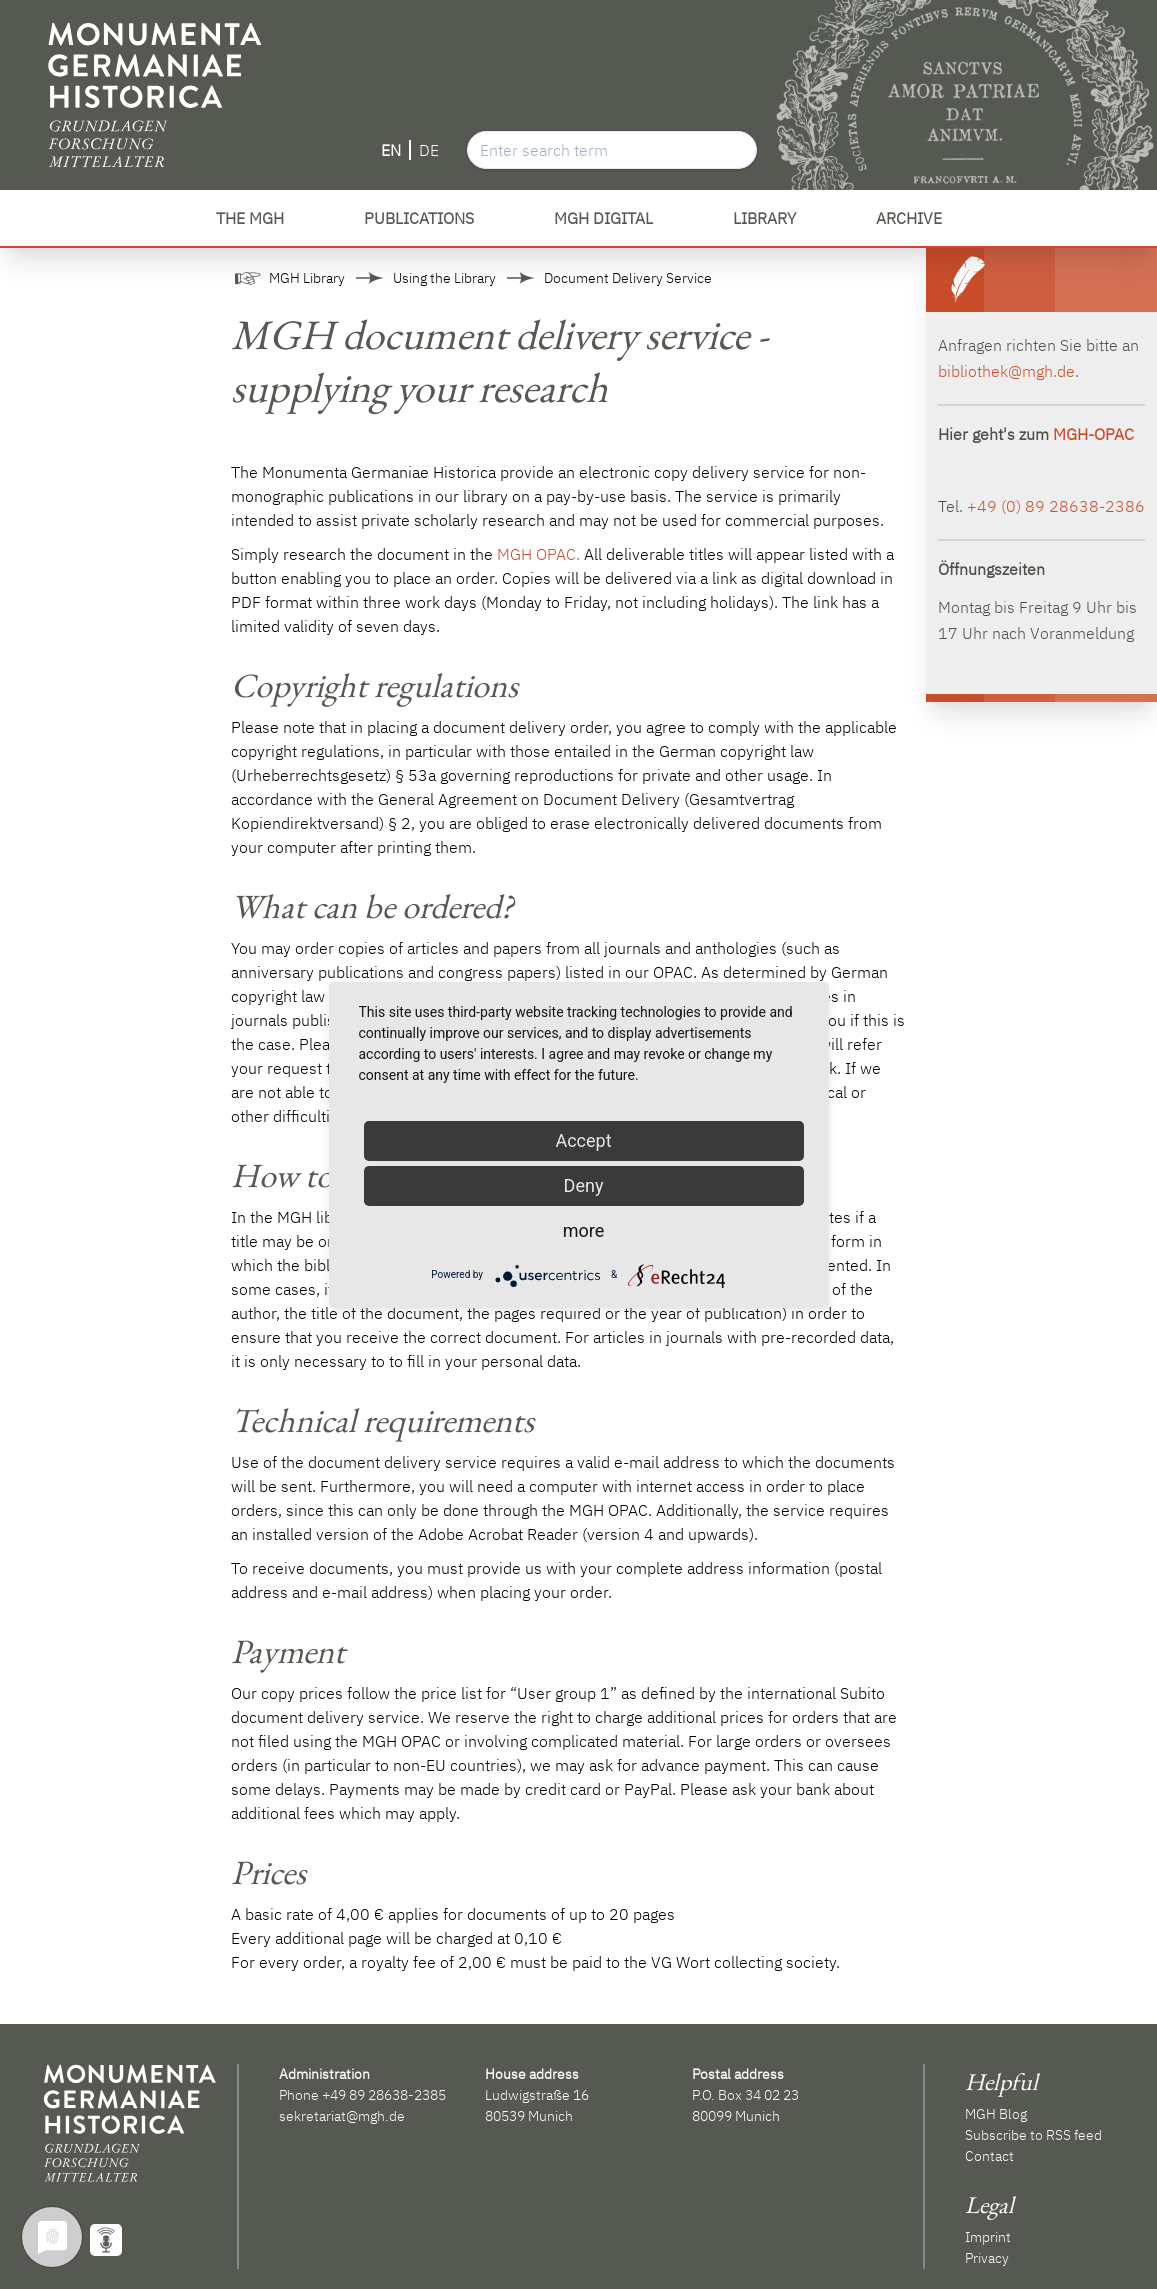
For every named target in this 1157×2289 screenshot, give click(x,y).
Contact (989, 2156)
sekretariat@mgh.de (342, 2116)
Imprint (988, 2237)
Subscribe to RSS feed (1033, 2135)
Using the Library (444, 278)
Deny (584, 1185)
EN (391, 150)
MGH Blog (996, 2114)
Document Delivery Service (628, 278)
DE (429, 150)
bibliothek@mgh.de (1006, 371)
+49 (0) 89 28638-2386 (1056, 506)
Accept (583, 1140)
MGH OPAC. (538, 554)
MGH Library (307, 278)
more (584, 1230)
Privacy (987, 2258)
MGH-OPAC (1093, 434)
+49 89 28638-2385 (384, 2095)
